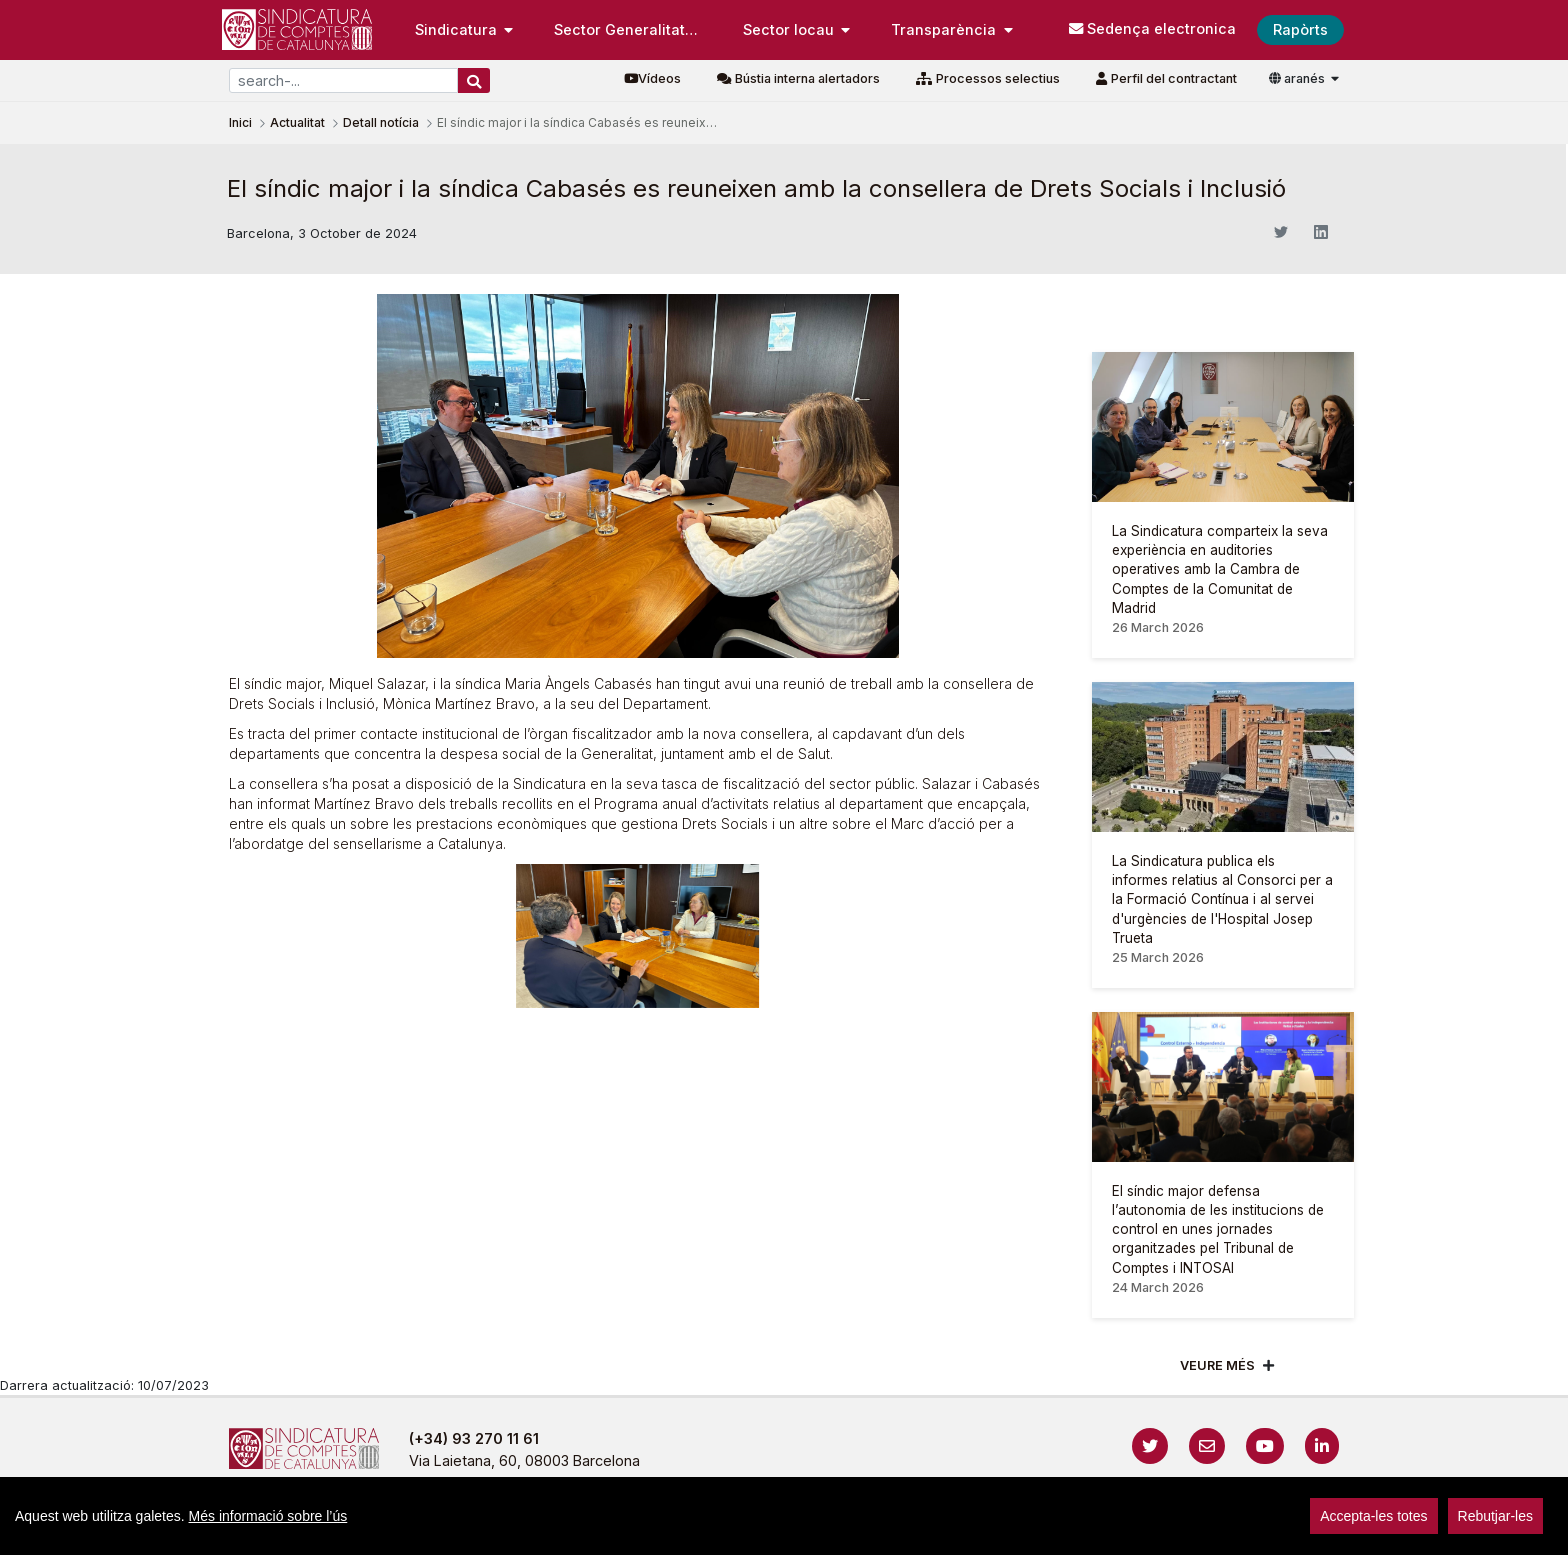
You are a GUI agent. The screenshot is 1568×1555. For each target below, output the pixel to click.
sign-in (1265, 1529)
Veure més (1217, 1365)
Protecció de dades (997, 1529)
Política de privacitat (746, 1529)
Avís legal (615, 1529)
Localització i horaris (1160, 1529)
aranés (1298, 78)
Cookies (873, 1529)
